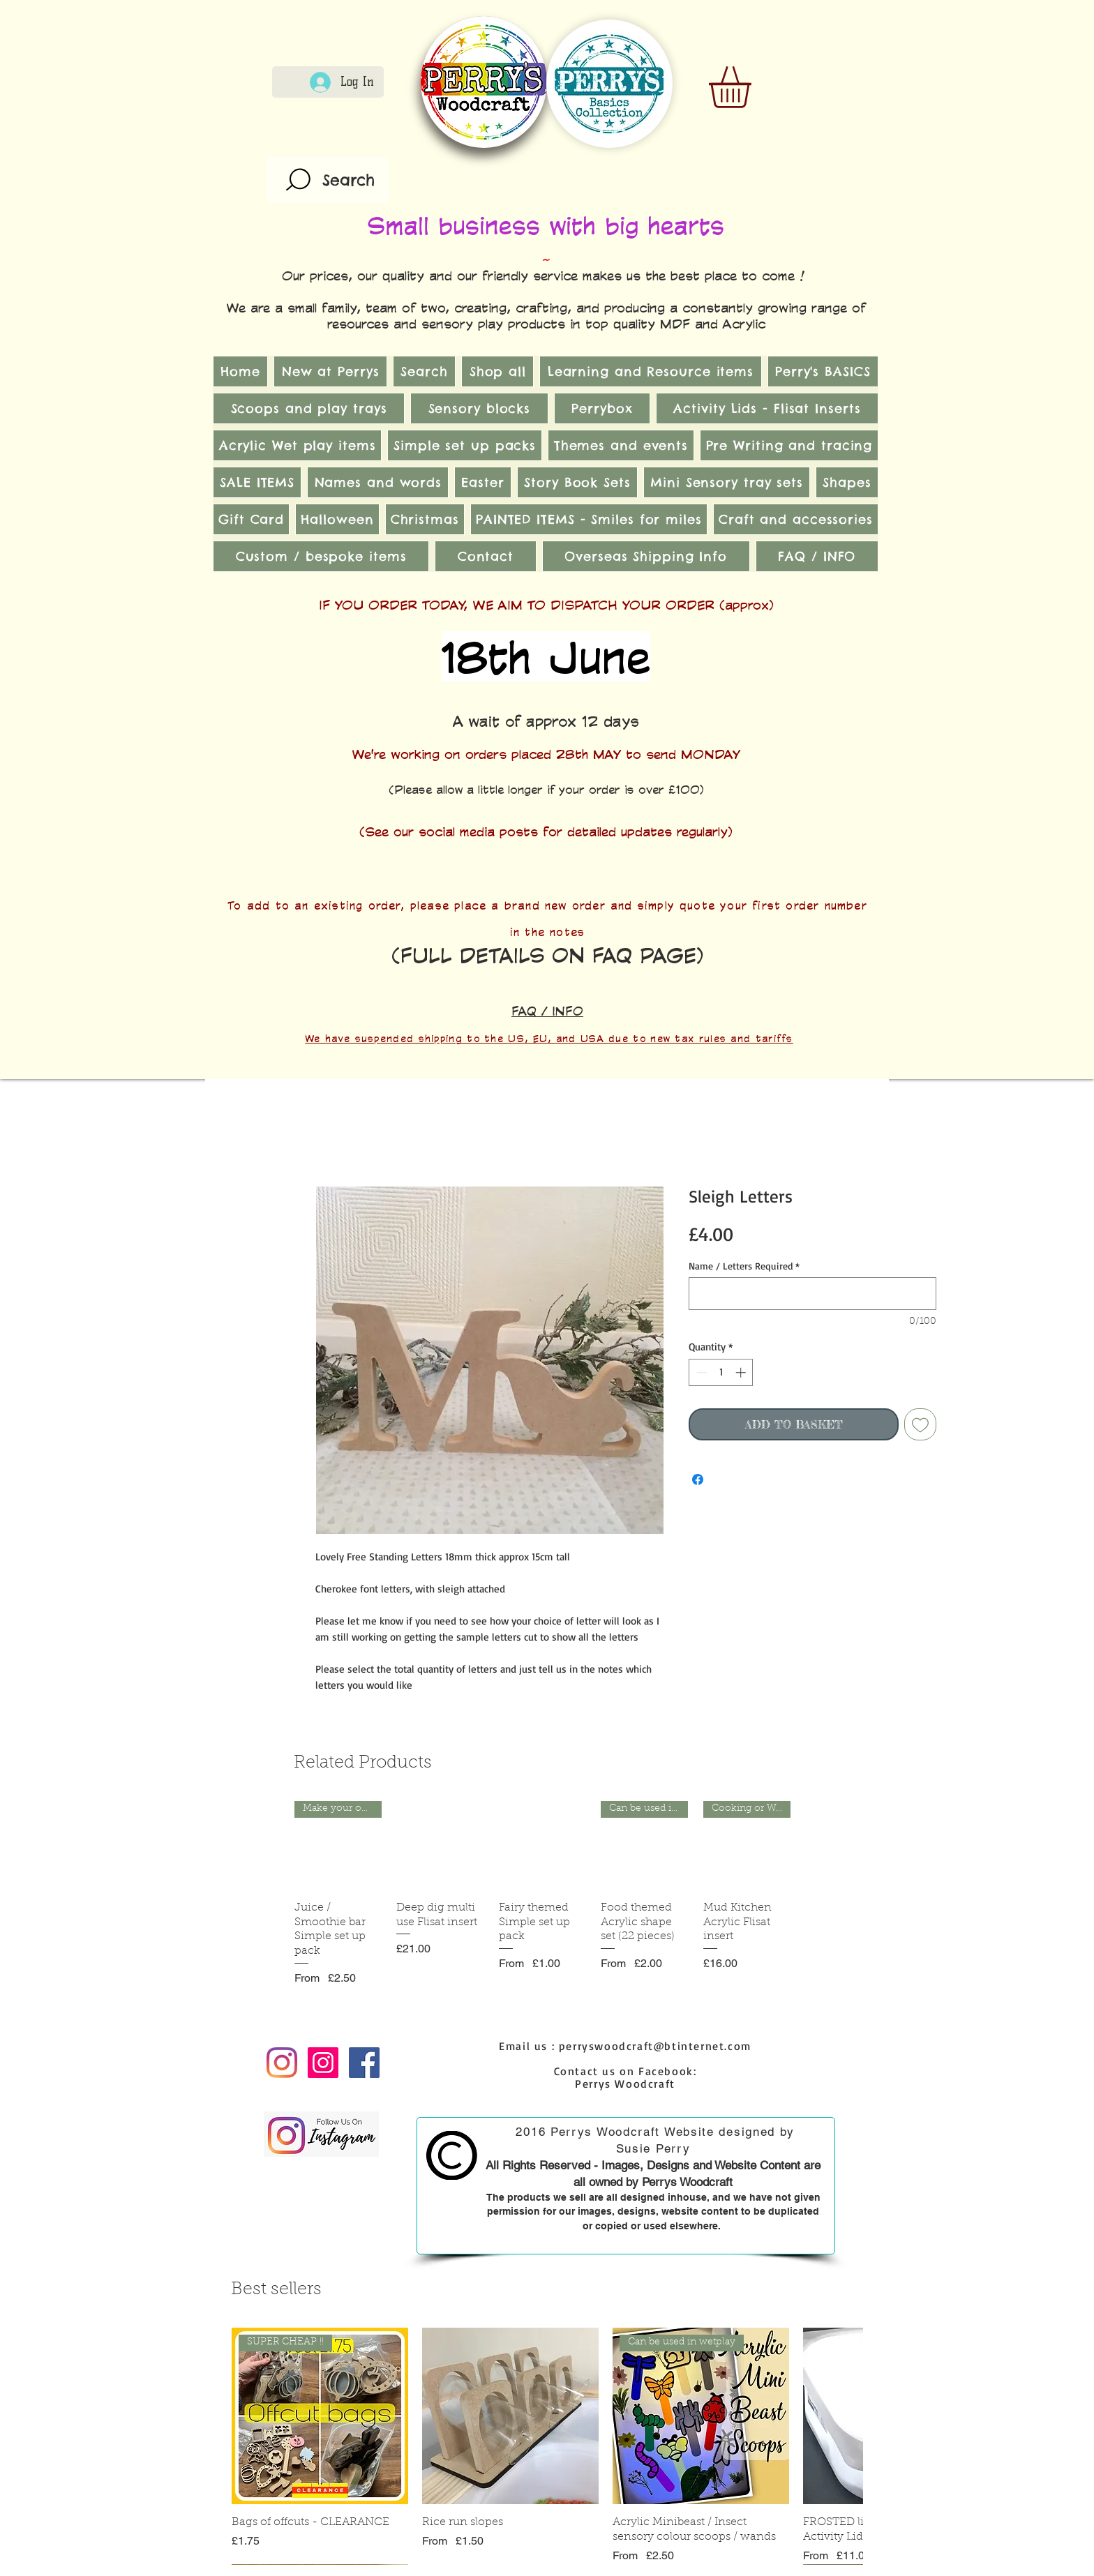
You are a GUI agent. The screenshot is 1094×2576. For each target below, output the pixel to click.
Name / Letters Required (744, 1266)
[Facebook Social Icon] (364, 2062)
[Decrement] (700, 1372)
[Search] (328, 180)
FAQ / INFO (547, 1011)
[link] (754, 87)
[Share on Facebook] (697, 1479)
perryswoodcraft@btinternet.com (655, 2046)
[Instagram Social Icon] (323, 2062)
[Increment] (742, 1372)
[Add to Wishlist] (920, 1424)
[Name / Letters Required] (812, 1293)
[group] (543, 1893)
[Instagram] (282, 2062)
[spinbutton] (721, 1372)
